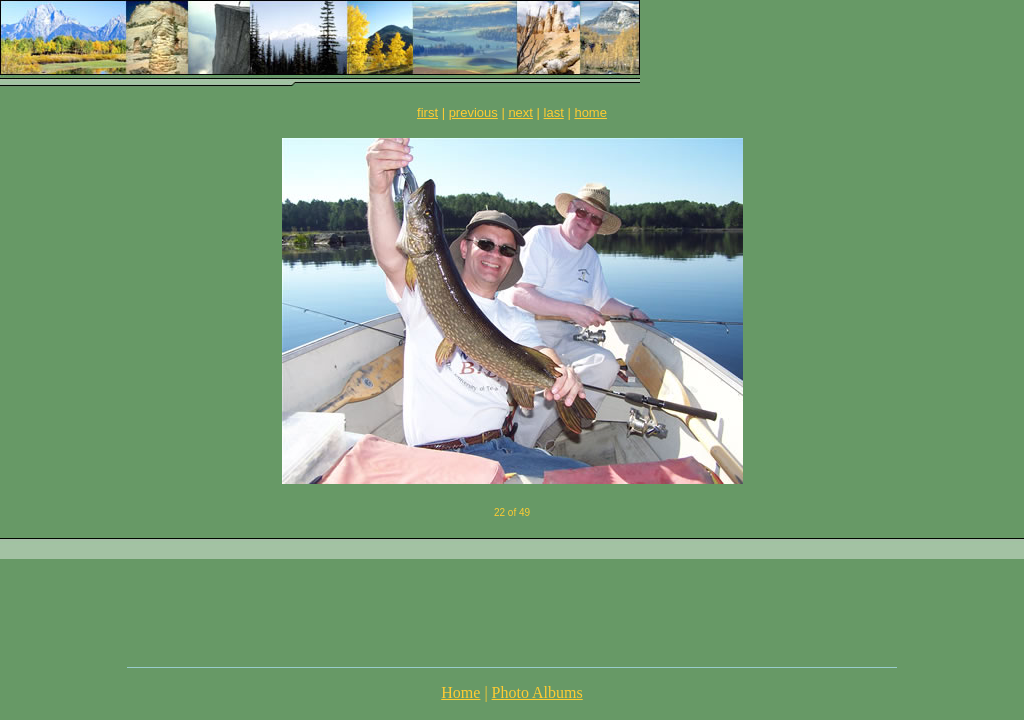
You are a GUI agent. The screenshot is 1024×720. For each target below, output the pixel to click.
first (427, 112)
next (520, 112)
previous (473, 112)
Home (460, 692)
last (554, 112)
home (590, 112)
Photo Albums (537, 692)
